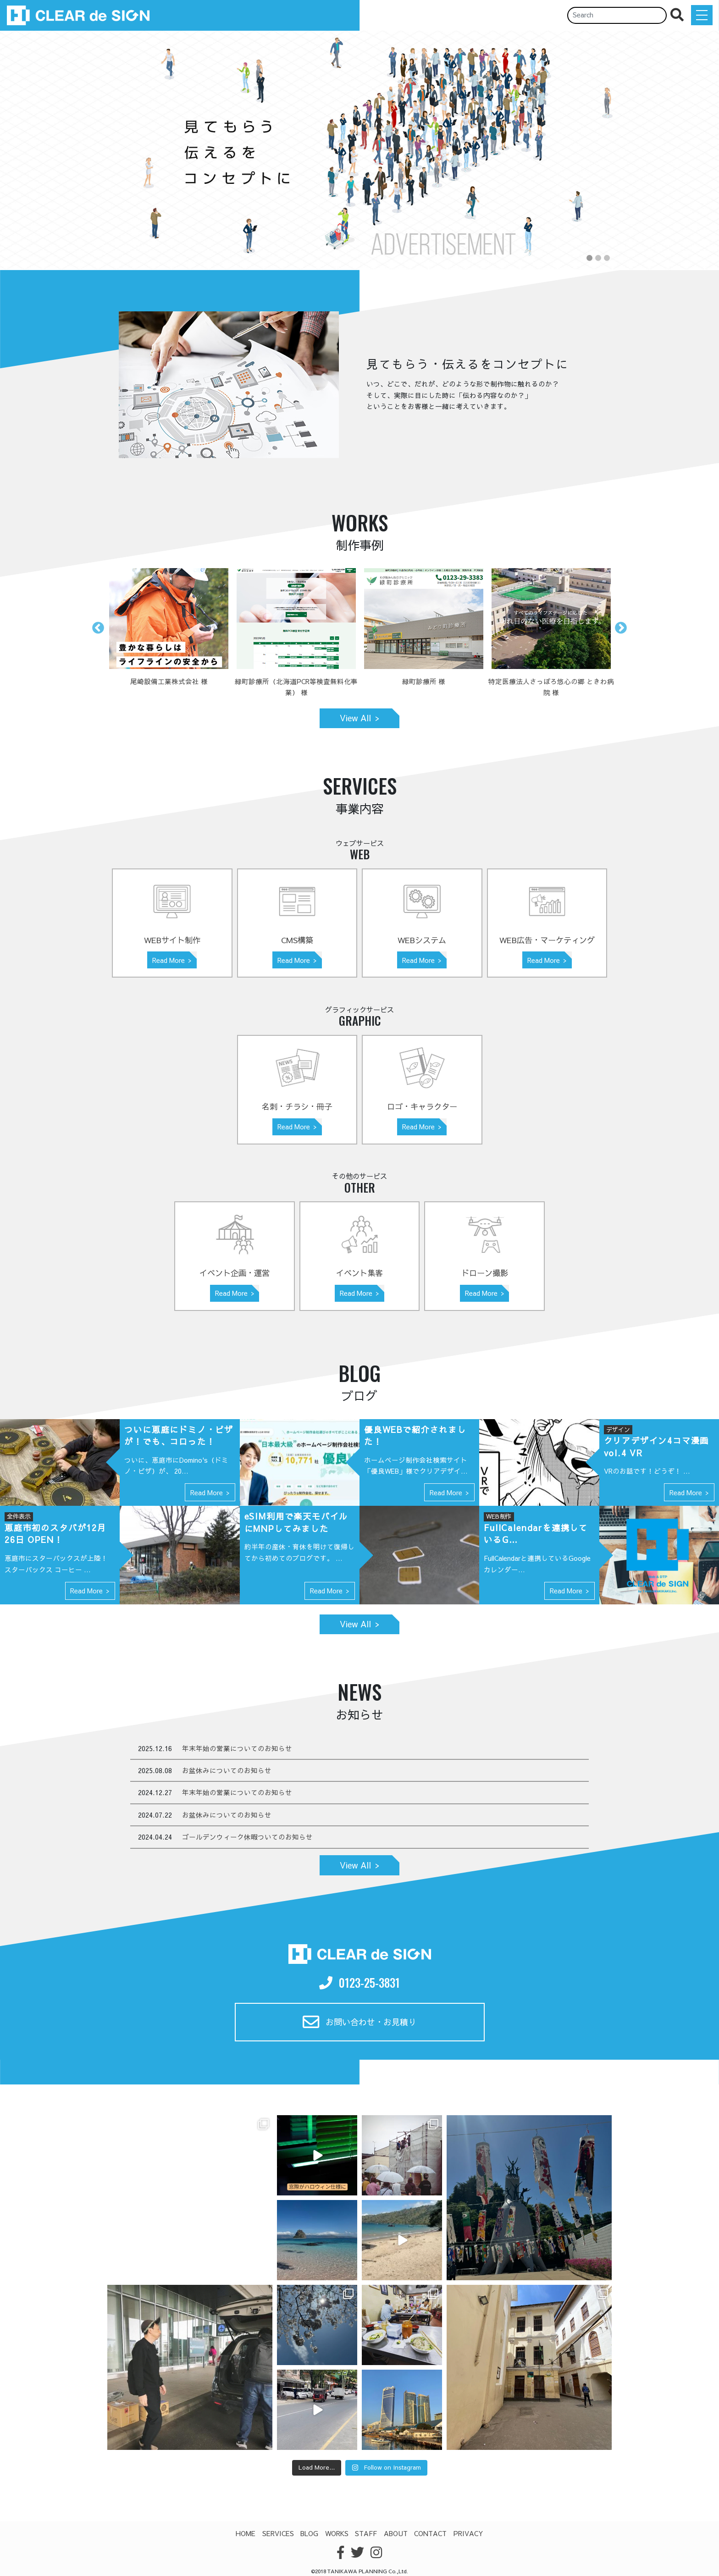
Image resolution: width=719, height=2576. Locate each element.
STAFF (366, 2533)
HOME (245, 2533)
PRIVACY (468, 2533)
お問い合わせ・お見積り (360, 2022)
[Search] (617, 15)
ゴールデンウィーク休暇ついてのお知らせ (247, 1836)
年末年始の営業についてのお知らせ (237, 1748)
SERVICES (278, 2533)
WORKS (336, 2533)
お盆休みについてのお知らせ (226, 1770)
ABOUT (396, 2533)
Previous (98, 628)
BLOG (309, 2533)
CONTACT (430, 2533)
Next (621, 628)
